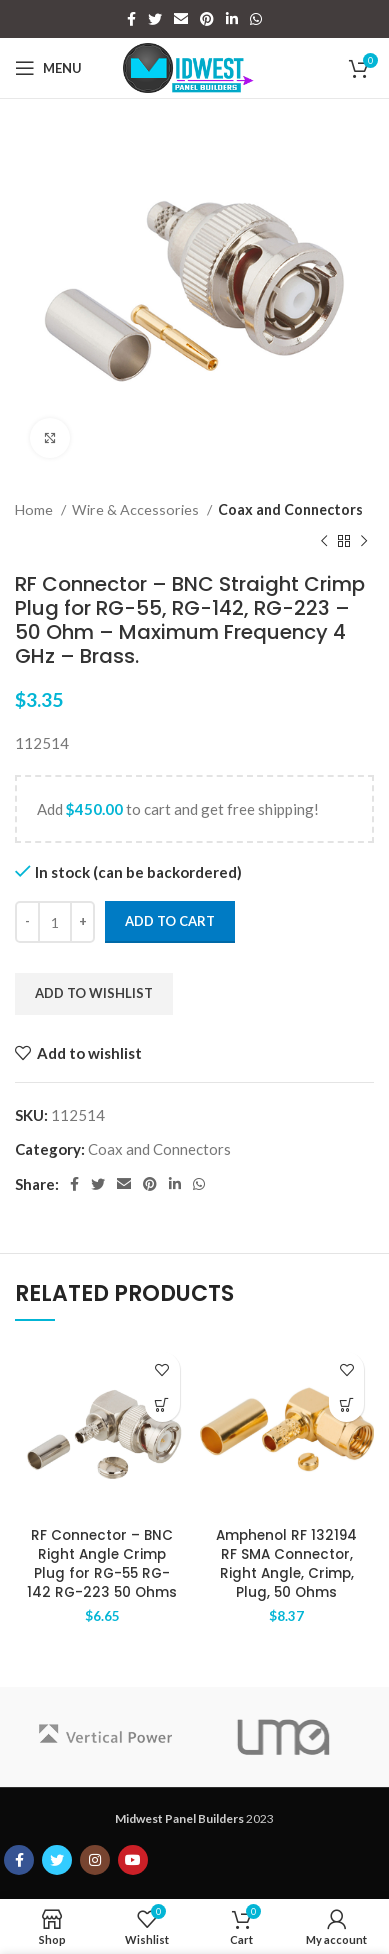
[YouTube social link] (133, 1860)
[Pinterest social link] (207, 19)
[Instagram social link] (95, 1860)
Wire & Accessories (137, 509)
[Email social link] (181, 19)
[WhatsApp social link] (256, 19)
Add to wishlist (94, 993)
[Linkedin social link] (232, 19)
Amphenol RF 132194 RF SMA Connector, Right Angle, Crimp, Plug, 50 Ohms (286, 1564)
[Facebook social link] (131, 19)
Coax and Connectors (290, 509)
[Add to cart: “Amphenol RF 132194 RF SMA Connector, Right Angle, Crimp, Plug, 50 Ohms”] (346, 1404)
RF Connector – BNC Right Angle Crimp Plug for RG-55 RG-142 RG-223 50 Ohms (102, 1564)
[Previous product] (324, 542)
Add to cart (170, 921)
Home (35, 509)
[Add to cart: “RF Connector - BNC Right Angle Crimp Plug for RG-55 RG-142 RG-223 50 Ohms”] (162, 1404)
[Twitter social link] (155, 19)
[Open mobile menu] (48, 68)
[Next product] (364, 542)
